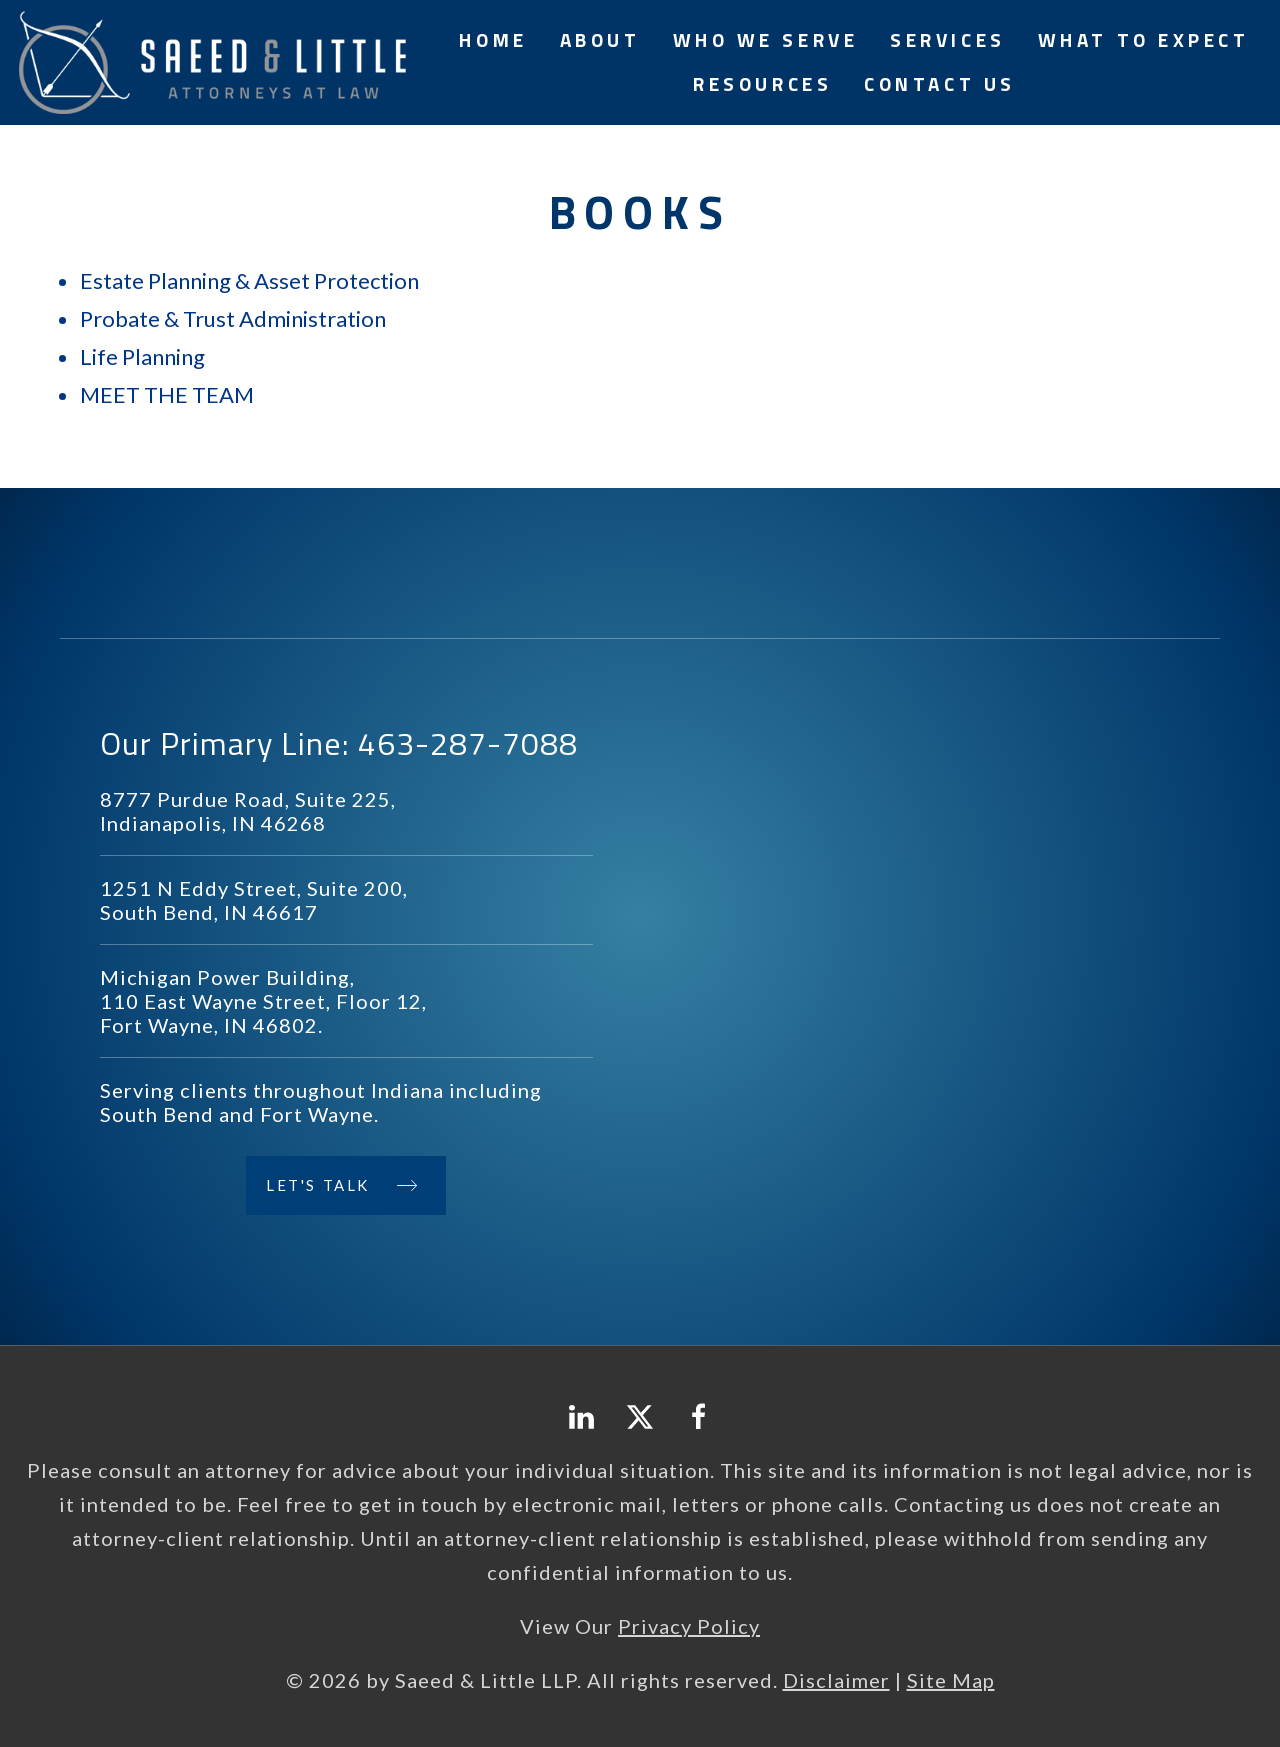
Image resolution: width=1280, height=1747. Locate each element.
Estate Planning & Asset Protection (249, 280)
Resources (762, 83)
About (600, 39)
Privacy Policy (689, 1626)
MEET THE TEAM (167, 394)
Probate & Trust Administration (233, 318)
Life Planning (142, 356)
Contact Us (940, 83)
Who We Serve (766, 39)
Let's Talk (318, 1185)
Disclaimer (836, 1680)
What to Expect (1144, 39)
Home (493, 39)
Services (947, 39)
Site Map (951, 1680)
